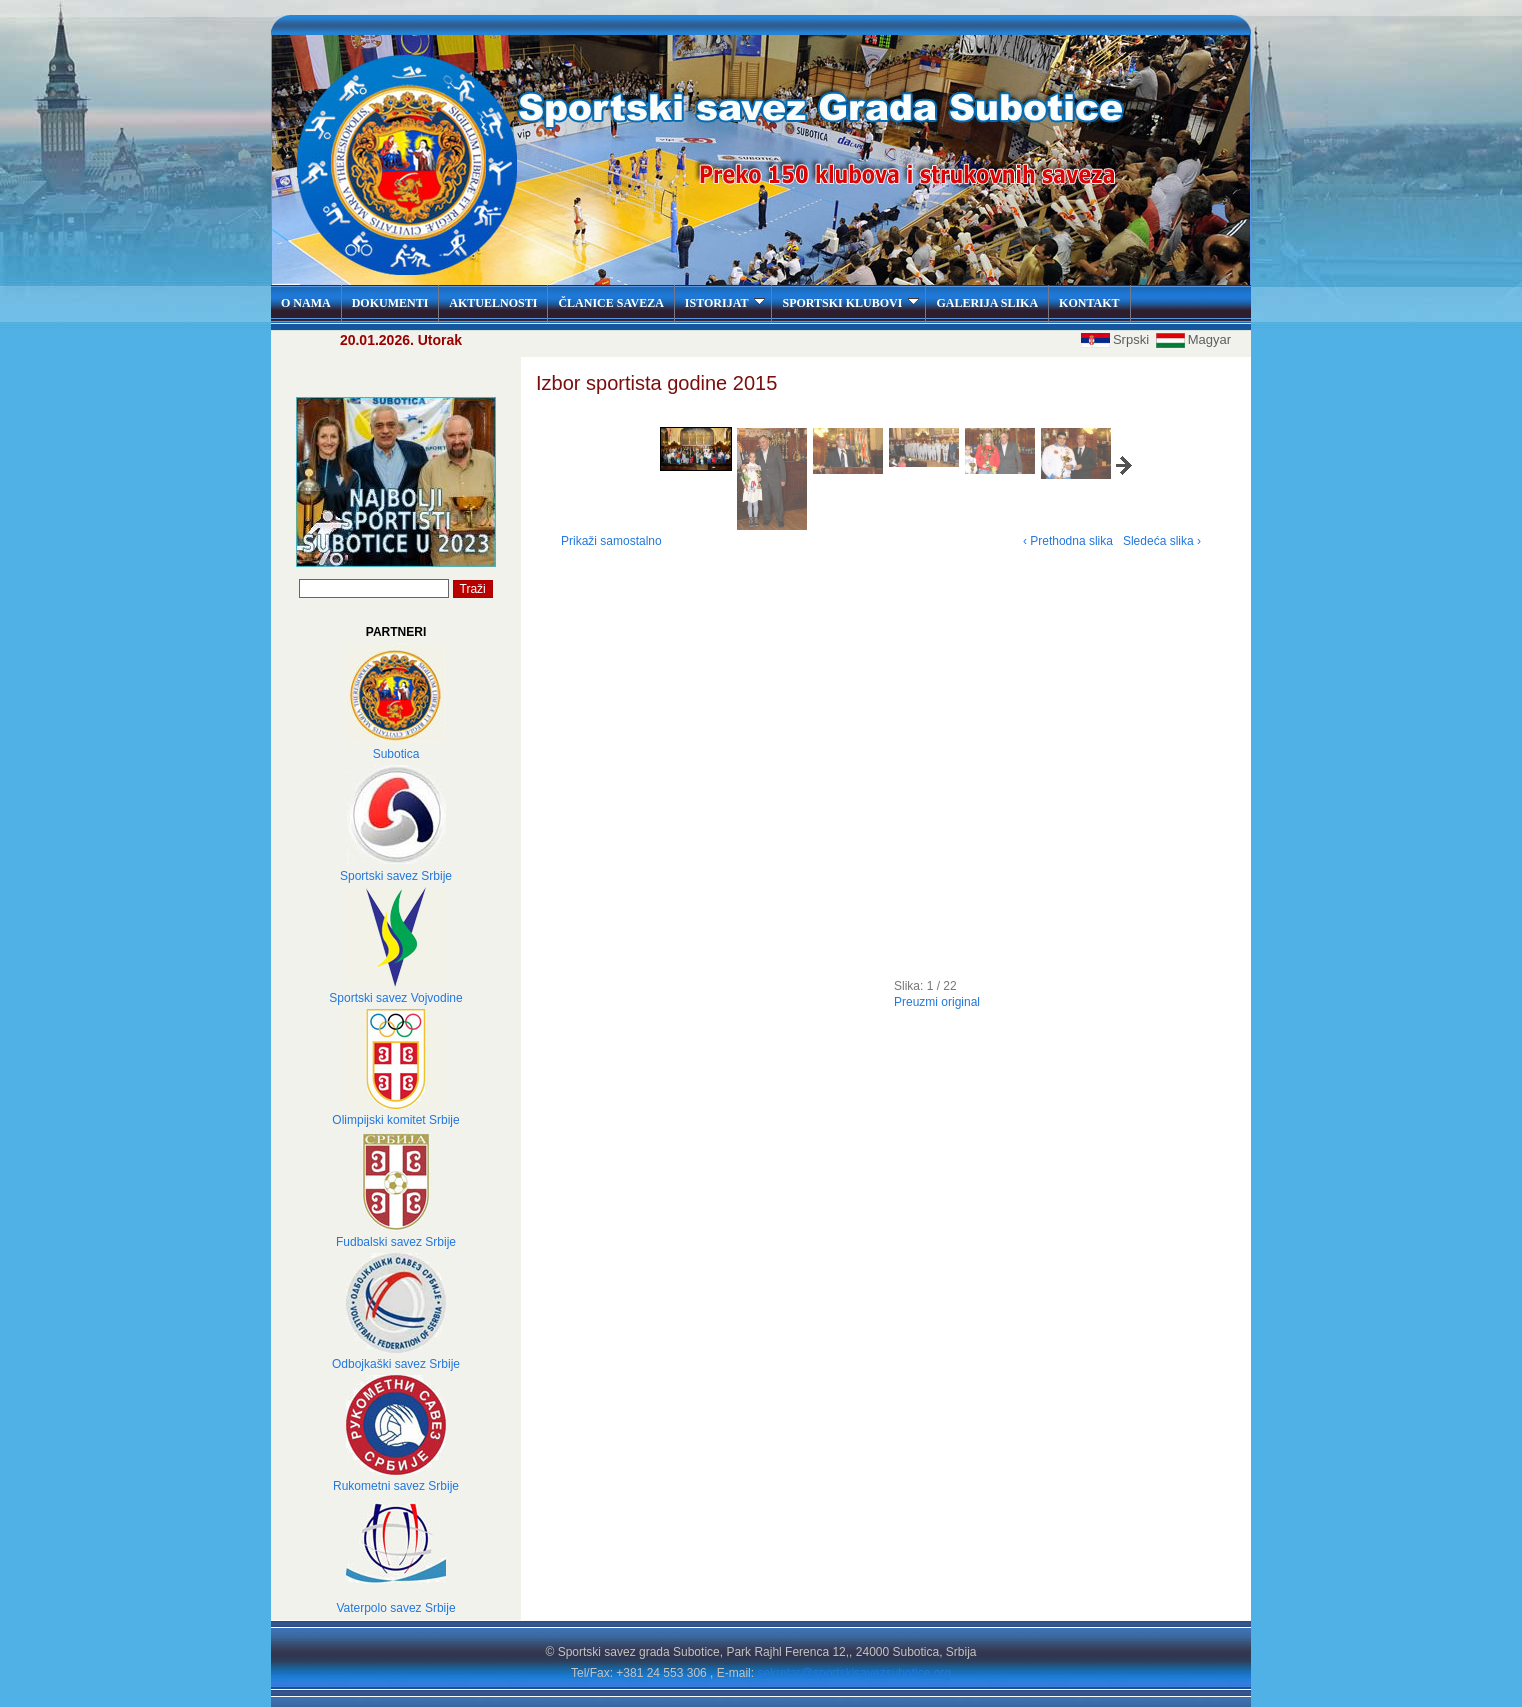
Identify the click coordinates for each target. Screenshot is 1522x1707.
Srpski (1117, 339)
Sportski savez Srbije (396, 876)
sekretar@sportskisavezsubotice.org (854, 1673)
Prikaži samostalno (611, 541)
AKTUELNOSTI (493, 303)
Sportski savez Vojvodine (395, 998)
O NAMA (306, 303)
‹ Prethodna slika (1068, 541)
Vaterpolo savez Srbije (395, 1608)
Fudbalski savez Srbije (396, 1242)
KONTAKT (1089, 303)
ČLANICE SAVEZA (610, 303)
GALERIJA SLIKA (987, 303)
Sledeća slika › (1162, 541)
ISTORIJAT (725, 303)
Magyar (1193, 339)
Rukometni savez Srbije (396, 1486)
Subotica (396, 754)
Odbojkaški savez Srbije (396, 1364)
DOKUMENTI (390, 303)
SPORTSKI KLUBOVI (850, 303)
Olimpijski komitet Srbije (395, 1120)
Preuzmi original (937, 1002)
